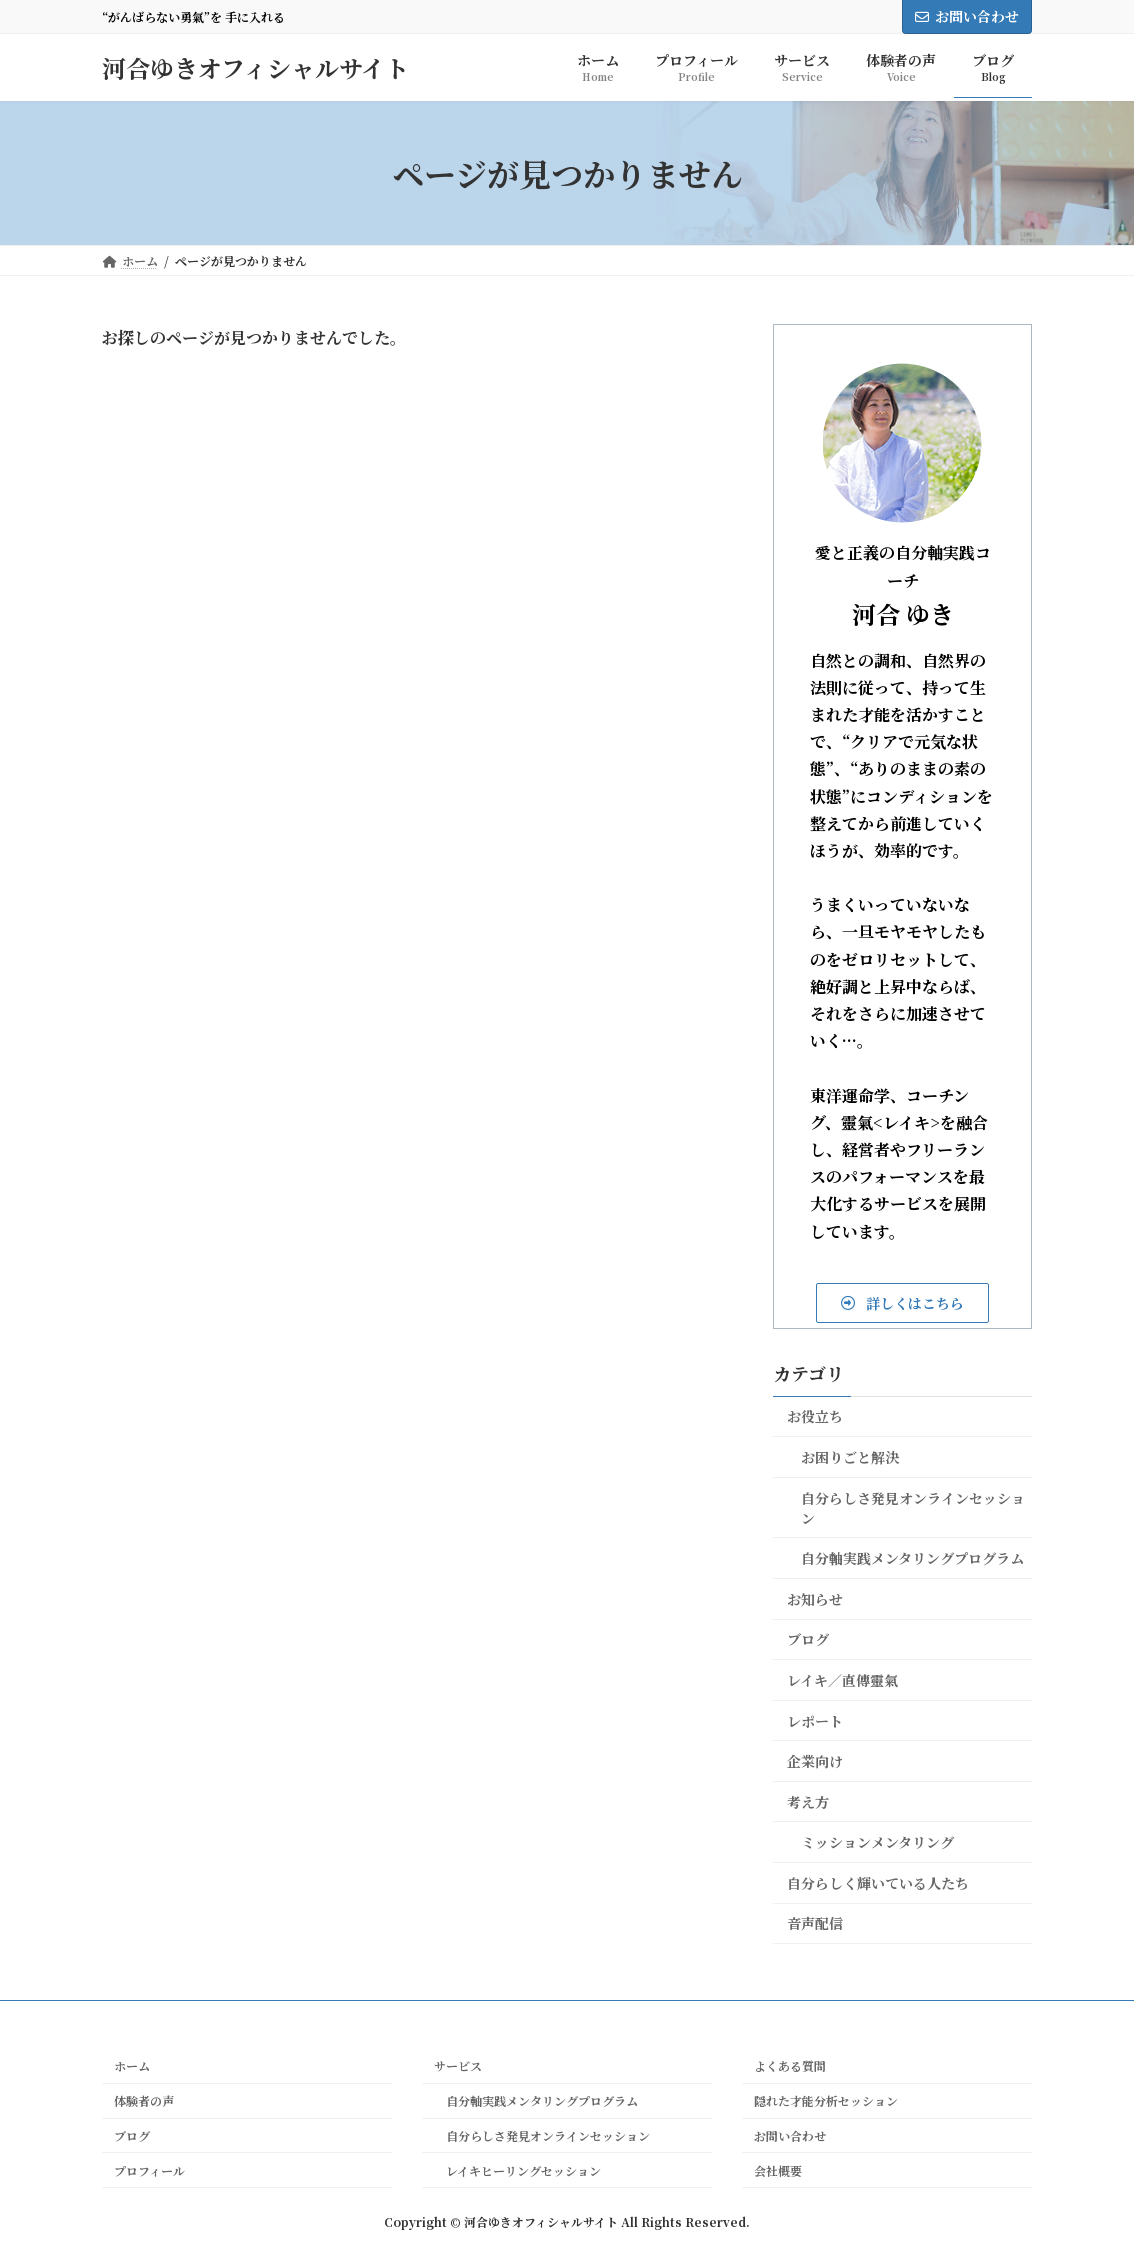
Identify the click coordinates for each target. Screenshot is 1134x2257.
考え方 (808, 1802)
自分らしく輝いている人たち (878, 1883)
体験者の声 (144, 2100)
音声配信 (815, 1923)
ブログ (808, 1639)
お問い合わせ (967, 16)
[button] (902, 1303)
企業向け (815, 1761)
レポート (815, 1720)
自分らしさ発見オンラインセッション (913, 1508)
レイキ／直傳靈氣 (842, 1680)
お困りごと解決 (850, 1457)
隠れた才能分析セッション (826, 2100)
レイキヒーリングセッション (517, 2170)
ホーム (132, 2066)
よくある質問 (790, 2066)
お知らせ (815, 1599)
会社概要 (778, 2170)
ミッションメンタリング (877, 1842)
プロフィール (149, 2170)
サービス (458, 2066)
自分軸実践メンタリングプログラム (912, 1558)
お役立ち (815, 1416)
